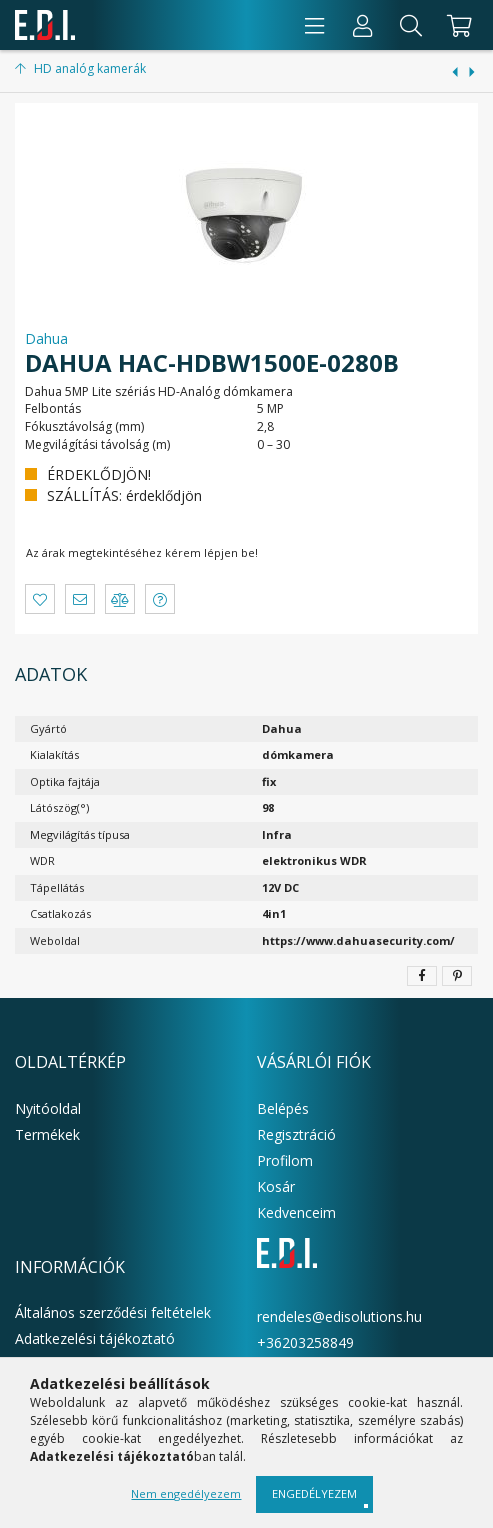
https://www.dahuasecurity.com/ (358, 940)
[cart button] (456, 25)
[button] (40, 599)
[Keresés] (411, 25)
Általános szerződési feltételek (113, 1312)
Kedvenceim (296, 1212)
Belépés (283, 1108)
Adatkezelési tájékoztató (95, 1338)
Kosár (276, 1186)
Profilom (285, 1160)
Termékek (47, 1134)
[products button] (315, 25)
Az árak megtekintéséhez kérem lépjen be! (142, 552)
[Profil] (363, 25)
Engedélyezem (314, 1493)
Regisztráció (296, 1134)
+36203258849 (305, 1342)
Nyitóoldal (48, 1108)
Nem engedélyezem (186, 1493)
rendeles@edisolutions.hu (339, 1316)
